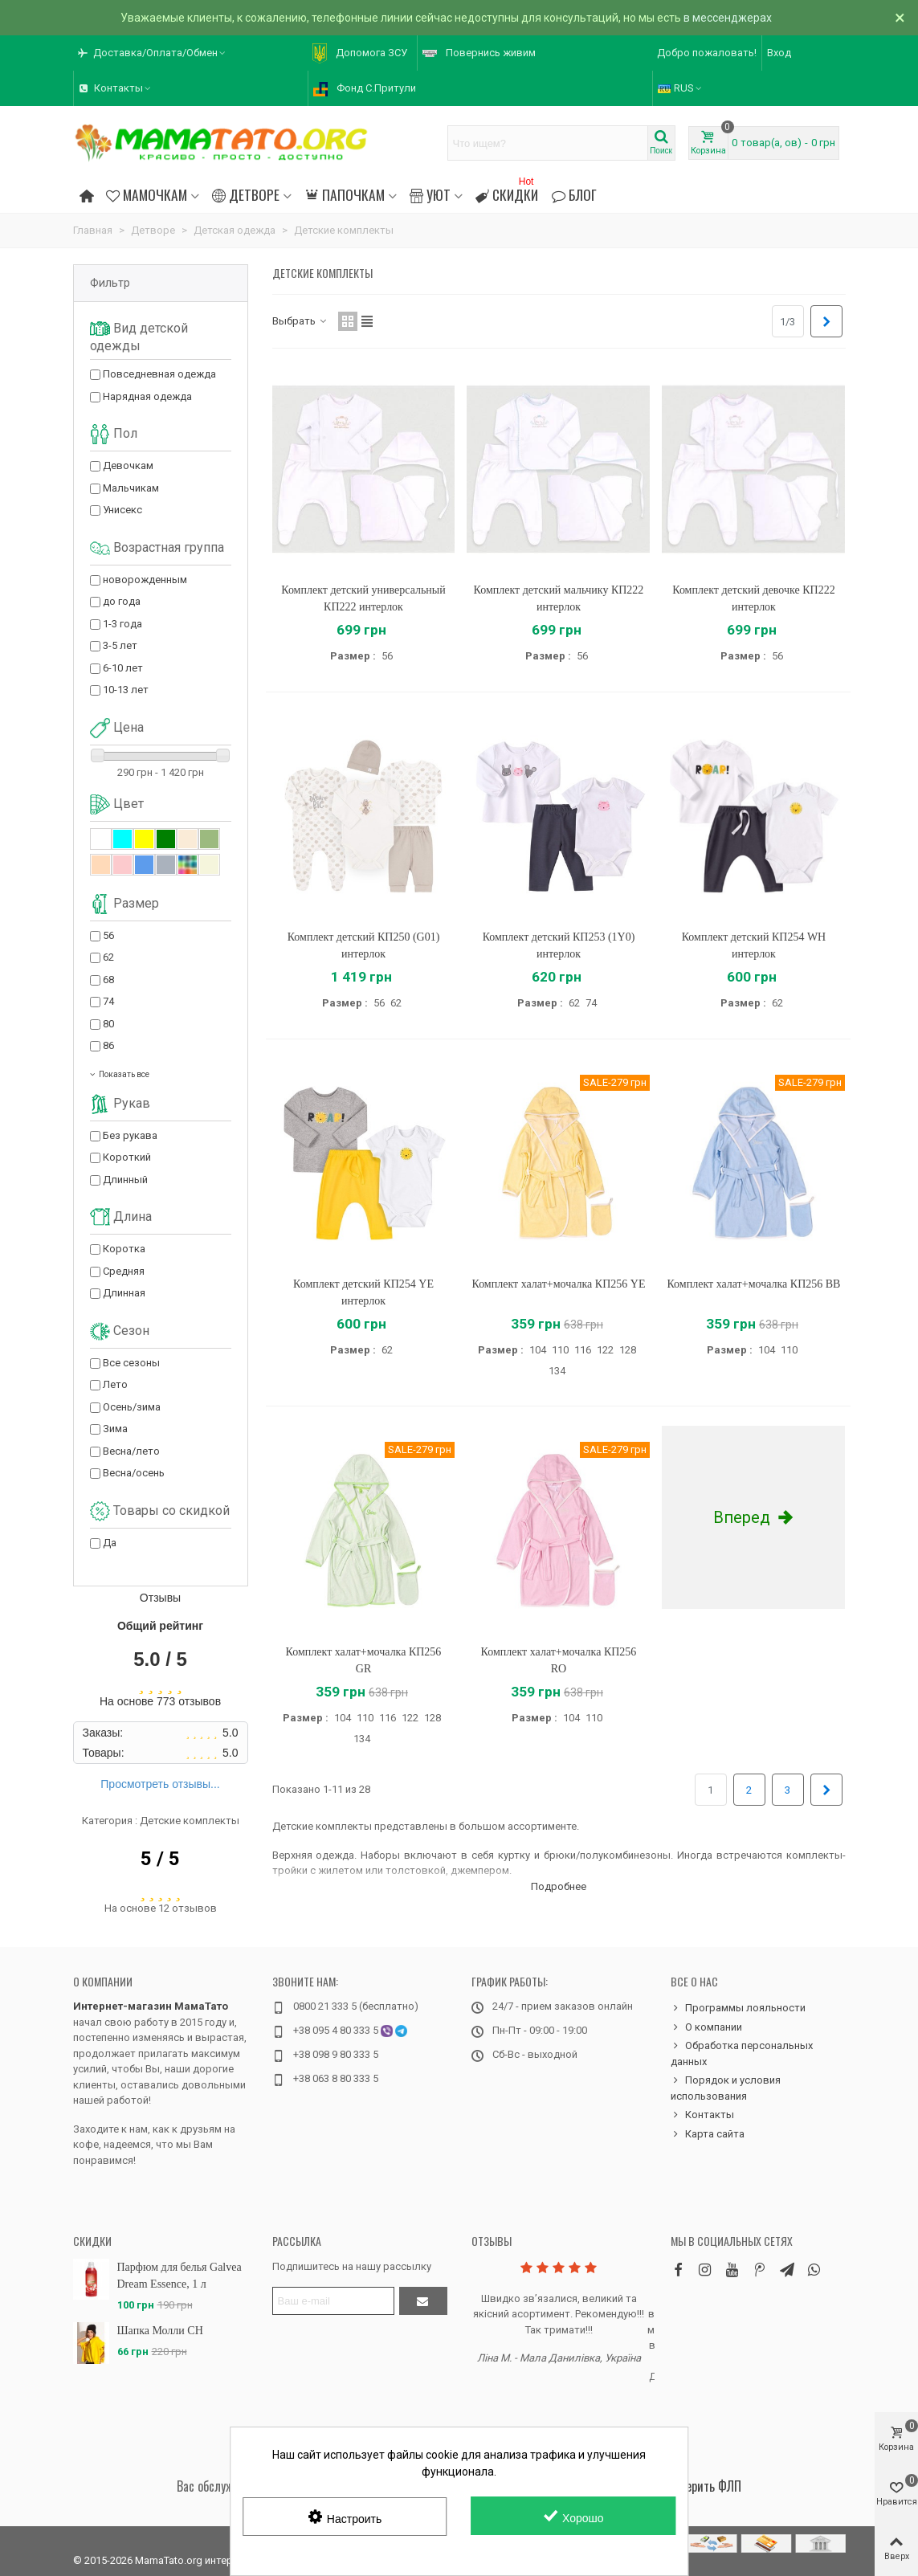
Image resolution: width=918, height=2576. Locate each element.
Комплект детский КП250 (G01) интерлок (364, 945)
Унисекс (122, 510)
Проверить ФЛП (701, 2486)
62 (108, 957)
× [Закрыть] (900, 17)
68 (108, 980)
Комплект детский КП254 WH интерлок (754, 945)
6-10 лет (123, 668)
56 (108, 935)
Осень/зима (132, 1407)
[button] (152, 53)
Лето (115, 1384)
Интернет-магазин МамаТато (150, 2006)
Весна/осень (134, 1473)
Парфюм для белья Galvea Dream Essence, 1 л (179, 2275)
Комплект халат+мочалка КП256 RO (559, 1660)
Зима (115, 1429)
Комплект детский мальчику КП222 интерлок (559, 598)
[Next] (826, 321)
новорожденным (145, 580)
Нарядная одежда (147, 396)
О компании (103, 1981)
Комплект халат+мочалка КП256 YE (559, 1284)
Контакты (702, 2115)
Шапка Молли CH (160, 2331)
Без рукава (130, 1135)
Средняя (124, 1271)
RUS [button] (681, 88)
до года (122, 601)
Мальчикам (131, 488)
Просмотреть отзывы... (159, 1784)
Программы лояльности (738, 2008)
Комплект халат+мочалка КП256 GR (364, 1660)
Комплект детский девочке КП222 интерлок (753, 598)
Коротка (124, 1249)
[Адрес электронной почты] (333, 2301)
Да (109, 1543)
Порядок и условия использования (726, 2087)
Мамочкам (146, 194)
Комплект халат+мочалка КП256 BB (753, 1284)
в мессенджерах (727, 17)
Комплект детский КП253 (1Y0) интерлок (559, 945)
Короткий (127, 1157)
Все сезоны (131, 1363)
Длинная (124, 1293)
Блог (573, 194)
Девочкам (128, 465)
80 (108, 1024)
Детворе (245, 194)
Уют (430, 194)
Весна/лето (131, 1451)
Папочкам (344, 194)
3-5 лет (120, 645)
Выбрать (300, 321)
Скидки (506, 192)
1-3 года (122, 624)
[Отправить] (423, 2301)
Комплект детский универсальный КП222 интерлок (363, 598)
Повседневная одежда (159, 374)
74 (108, 1001)
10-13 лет (126, 690)
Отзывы (491, 2240)
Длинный (125, 1180)
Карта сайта (708, 2134)
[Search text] (547, 143)
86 (108, 1045)
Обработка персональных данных (742, 2053)
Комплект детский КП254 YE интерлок (363, 1292)
